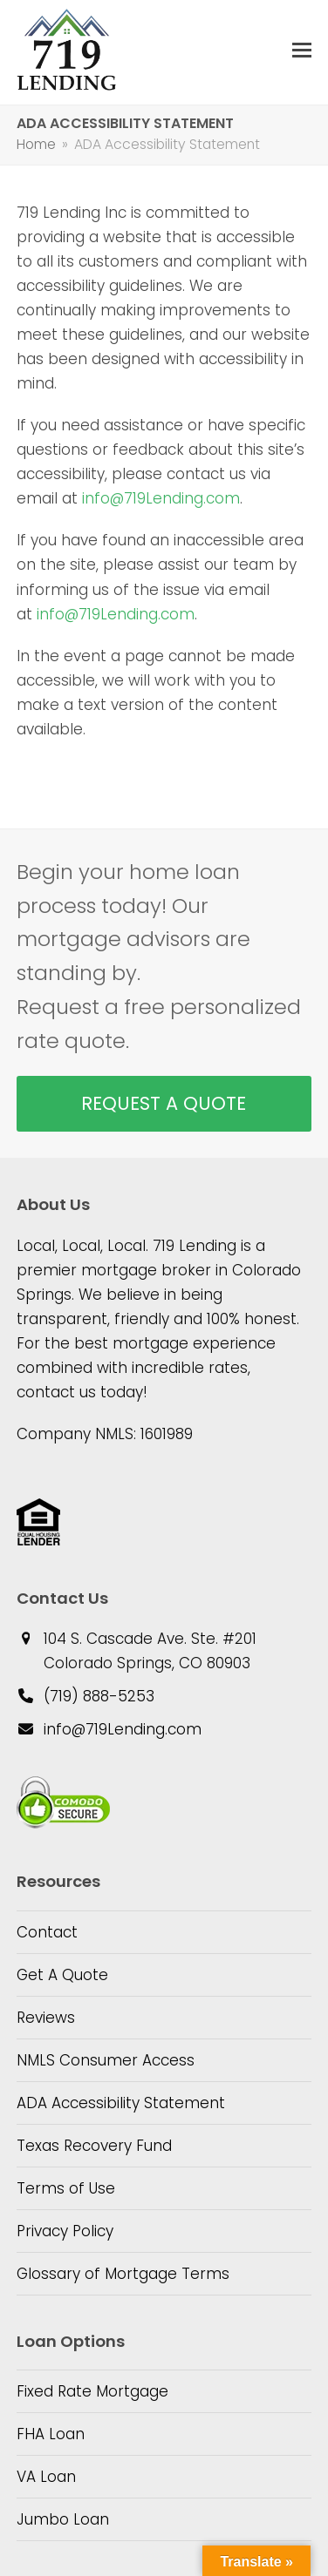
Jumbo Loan (63, 2519)
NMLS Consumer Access (106, 2060)
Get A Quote (62, 1974)
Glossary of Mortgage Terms (123, 2273)
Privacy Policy (65, 2231)
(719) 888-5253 (99, 1696)
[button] (301, 50)
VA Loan (46, 2476)
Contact (47, 1932)
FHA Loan (51, 2434)
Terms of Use (66, 2188)
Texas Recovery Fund (94, 2145)
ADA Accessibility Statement (121, 2103)
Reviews (46, 2017)
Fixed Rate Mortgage (92, 2391)
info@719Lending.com (161, 498)
